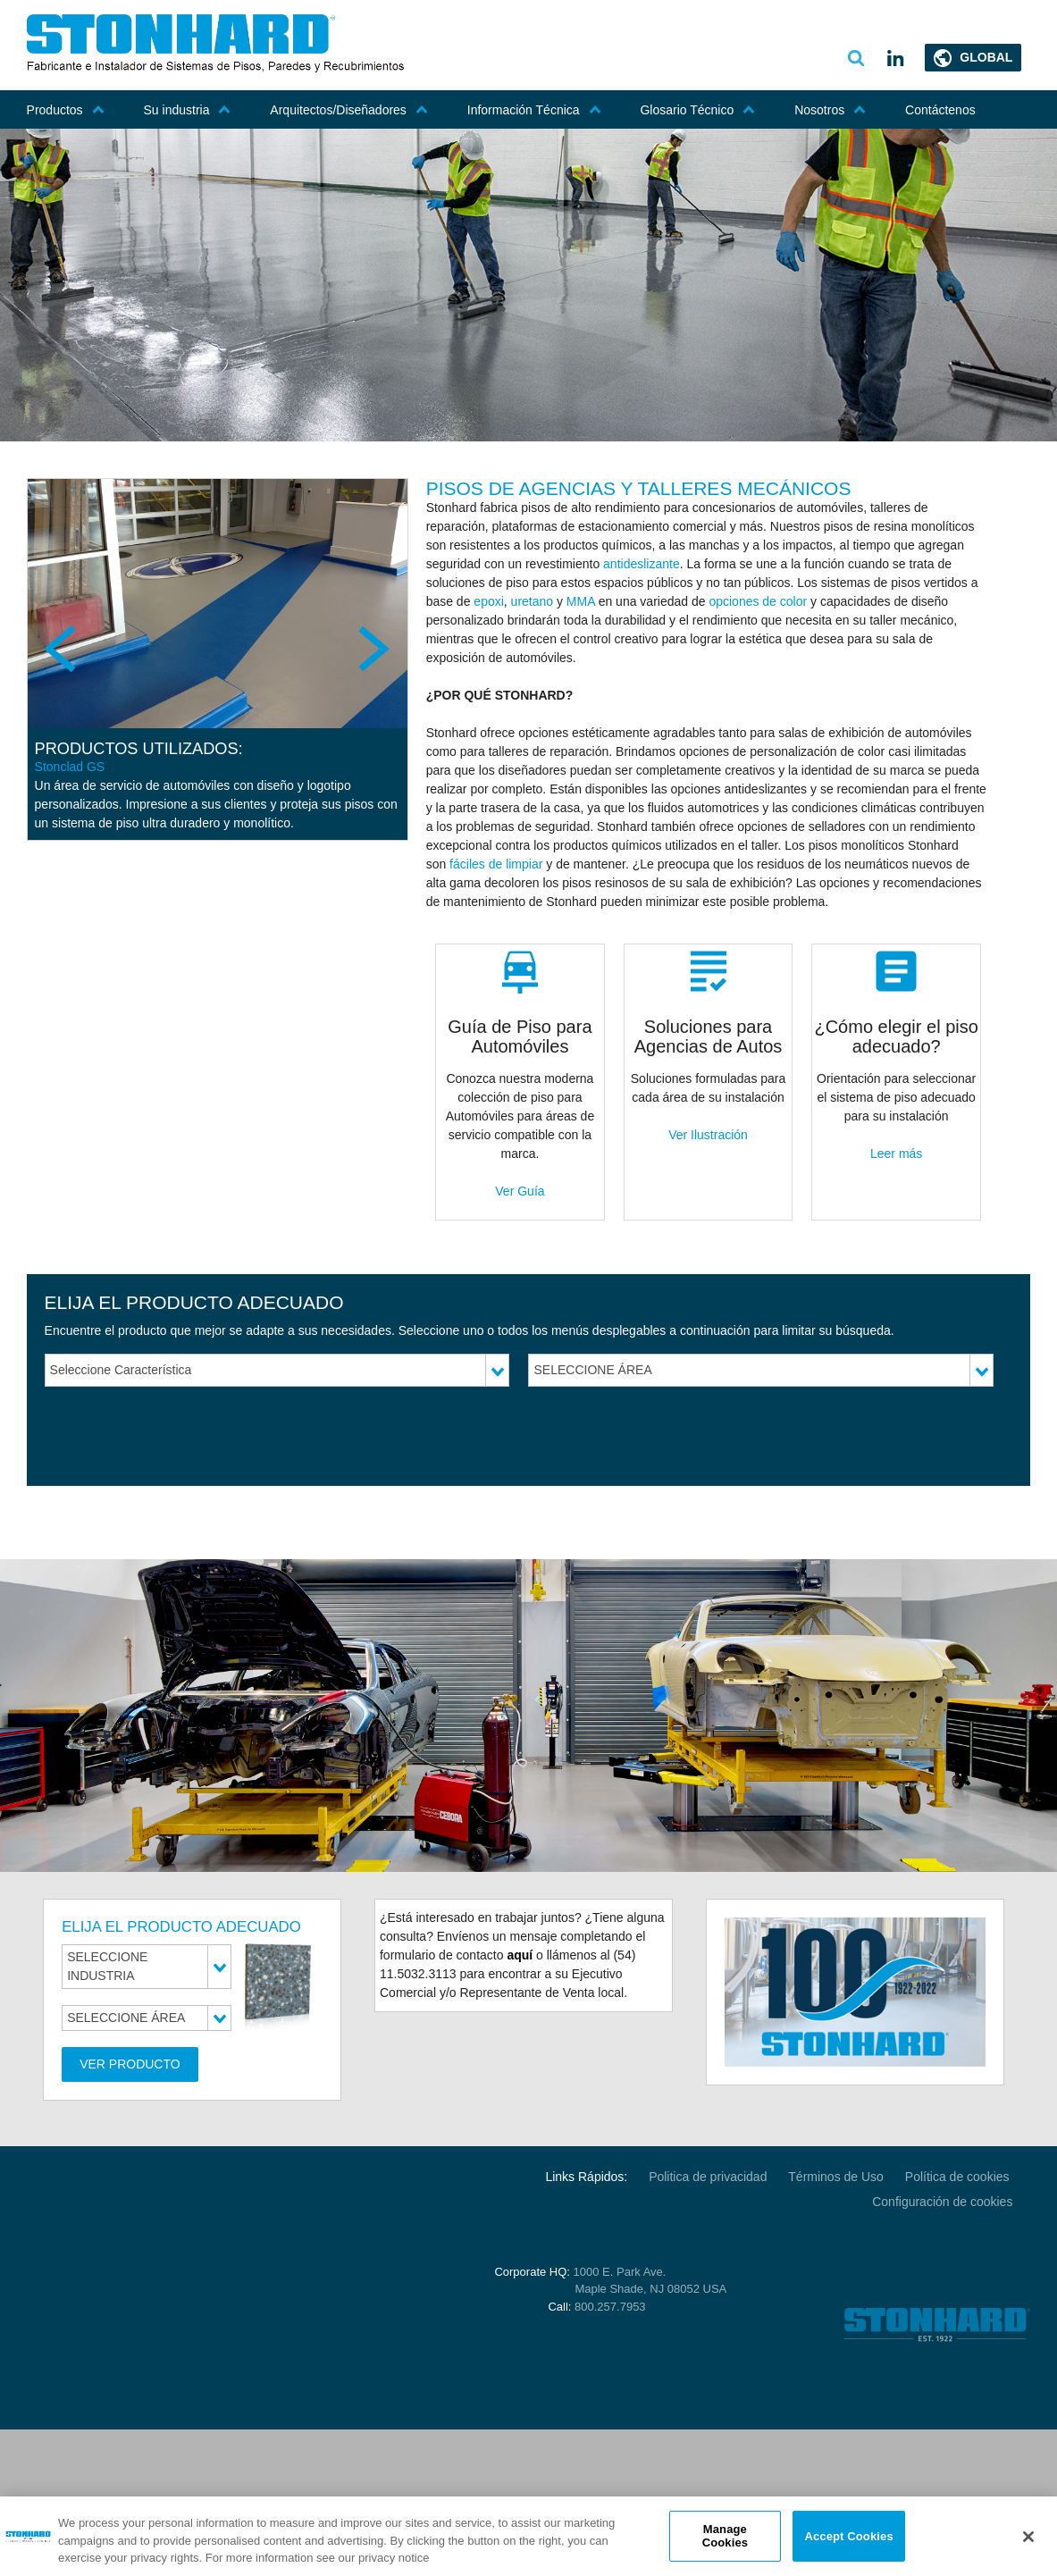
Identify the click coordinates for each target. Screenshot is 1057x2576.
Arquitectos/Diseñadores (349, 110)
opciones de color (758, 601)
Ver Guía (519, 1191)
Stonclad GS (70, 766)
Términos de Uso (836, 2176)
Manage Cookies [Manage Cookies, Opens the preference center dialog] (725, 2536)
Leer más (896, 1153)
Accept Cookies (848, 2535)
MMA (580, 601)
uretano (532, 601)
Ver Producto (130, 2064)
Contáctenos (940, 110)
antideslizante (641, 564)
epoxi (488, 601)
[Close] (1028, 2536)
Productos (66, 110)
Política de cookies (959, 2176)
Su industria (187, 110)
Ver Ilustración (708, 1135)
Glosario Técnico (697, 110)
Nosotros (830, 110)
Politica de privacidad (708, 2176)
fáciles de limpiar (495, 864)
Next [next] (372, 648)
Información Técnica (534, 110)
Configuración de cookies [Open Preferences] (942, 2201)
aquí (520, 1955)
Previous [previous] (62, 648)
